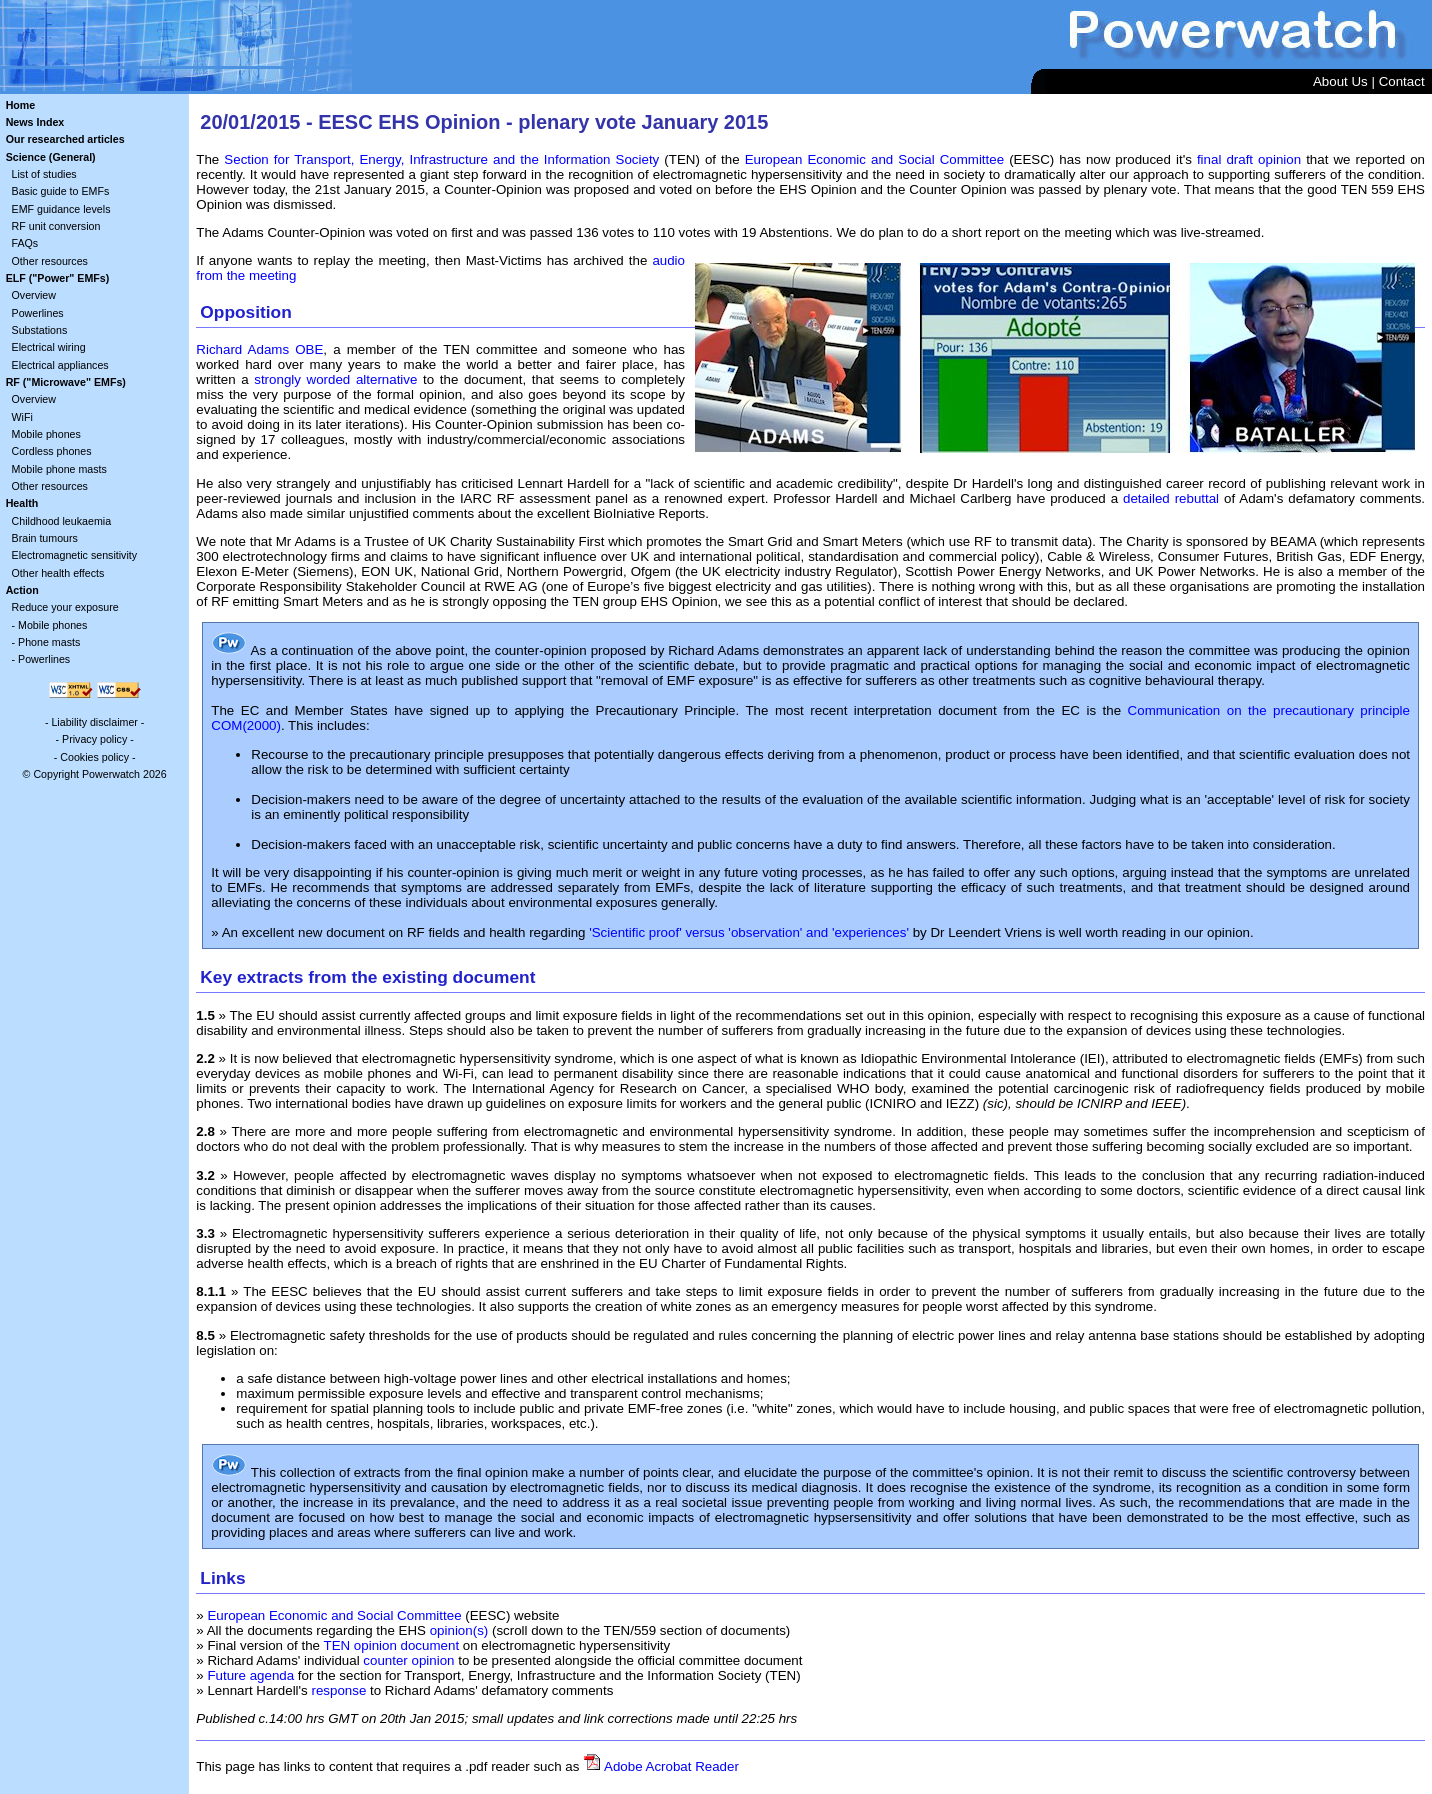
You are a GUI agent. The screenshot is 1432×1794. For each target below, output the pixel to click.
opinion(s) (459, 1630)
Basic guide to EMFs (61, 191)
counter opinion (408, 1660)
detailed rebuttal (1171, 498)
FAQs (25, 243)
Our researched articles (65, 139)
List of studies (44, 174)
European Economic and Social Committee (874, 159)
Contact (1402, 81)
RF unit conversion (56, 226)
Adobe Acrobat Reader (671, 1766)
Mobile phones (46, 434)
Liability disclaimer (94, 722)
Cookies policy (94, 757)
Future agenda (250, 1675)
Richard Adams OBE (259, 349)
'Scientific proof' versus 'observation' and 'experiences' (749, 932)
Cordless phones (52, 451)
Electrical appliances (60, 365)
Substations (40, 330)
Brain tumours (45, 538)
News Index (35, 122)
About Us (1340, 81)
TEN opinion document (392, 1645)
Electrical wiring (49, 347)
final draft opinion (1249, 159)
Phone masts (49, 642)
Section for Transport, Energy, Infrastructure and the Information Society (441, 159)
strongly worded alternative (335, 379)
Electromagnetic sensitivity (75, 555)
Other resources (50, 261)
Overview (34, 295)
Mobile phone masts (59, 469)
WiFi (22, 417)
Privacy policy (94, 739)
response (338, 1690)
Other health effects (58, 573)
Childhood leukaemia (62, 521)
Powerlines (38, 313)
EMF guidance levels (61, 209)
